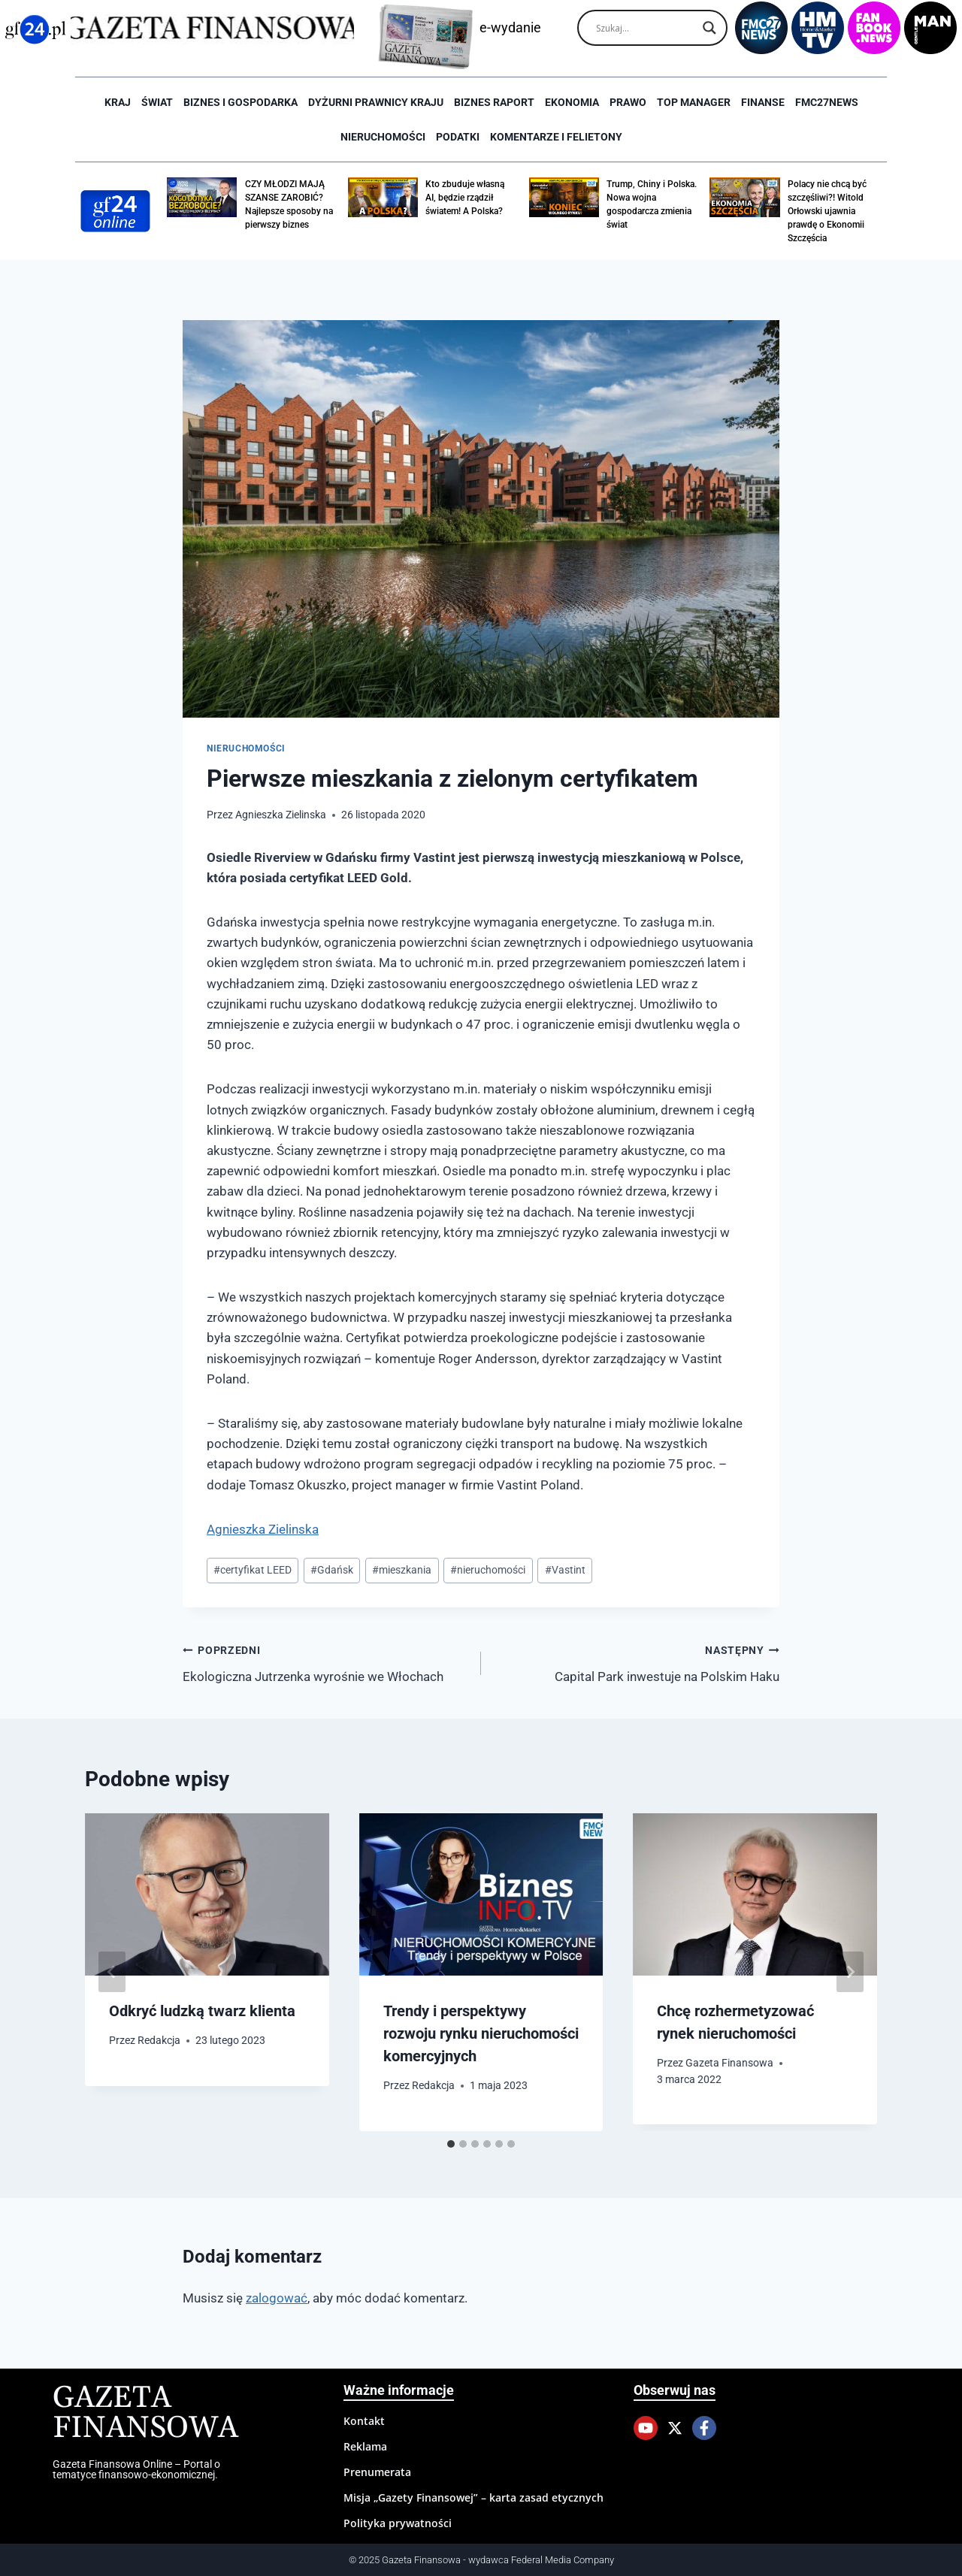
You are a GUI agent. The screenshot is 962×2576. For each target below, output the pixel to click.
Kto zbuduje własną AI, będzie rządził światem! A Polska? (464, 197)
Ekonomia (572, 102)
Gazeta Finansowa (730, 2063)
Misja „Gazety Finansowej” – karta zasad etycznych (473, 2497)
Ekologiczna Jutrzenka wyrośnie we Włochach (325, 1662)
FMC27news (826, 102)
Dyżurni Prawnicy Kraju (375, 102)
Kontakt (364, 2421)
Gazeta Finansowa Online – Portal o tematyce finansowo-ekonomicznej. (136, 2469)
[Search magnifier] (709, 27)
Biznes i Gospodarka (240, 102)
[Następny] (850, 1972)
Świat (157, 102)
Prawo (628, 102)
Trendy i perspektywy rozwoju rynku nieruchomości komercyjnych (481, 2033)
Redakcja (159, 2040)
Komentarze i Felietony (556, 137)
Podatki (457, 137)
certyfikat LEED (252, 1570)
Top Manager (694, 102)
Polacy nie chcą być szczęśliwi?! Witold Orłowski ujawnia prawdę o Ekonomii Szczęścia (827, 211)
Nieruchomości (382, 137)
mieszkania (401, 1570)
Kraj (117, 102)
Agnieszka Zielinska (280, 815)
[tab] (451, 2144)
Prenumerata (377, 2472)
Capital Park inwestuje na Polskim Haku (636, 1662)
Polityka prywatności (397, 2523)
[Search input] (645, 27)
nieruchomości (487, 1570)
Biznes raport (494, 102)
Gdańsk (331, 1570)
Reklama (365, 2446)
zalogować (276, 2297)
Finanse (763, 102)
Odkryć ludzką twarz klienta (202, 2011)
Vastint (565, 1570)
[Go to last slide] (112, 1972)
